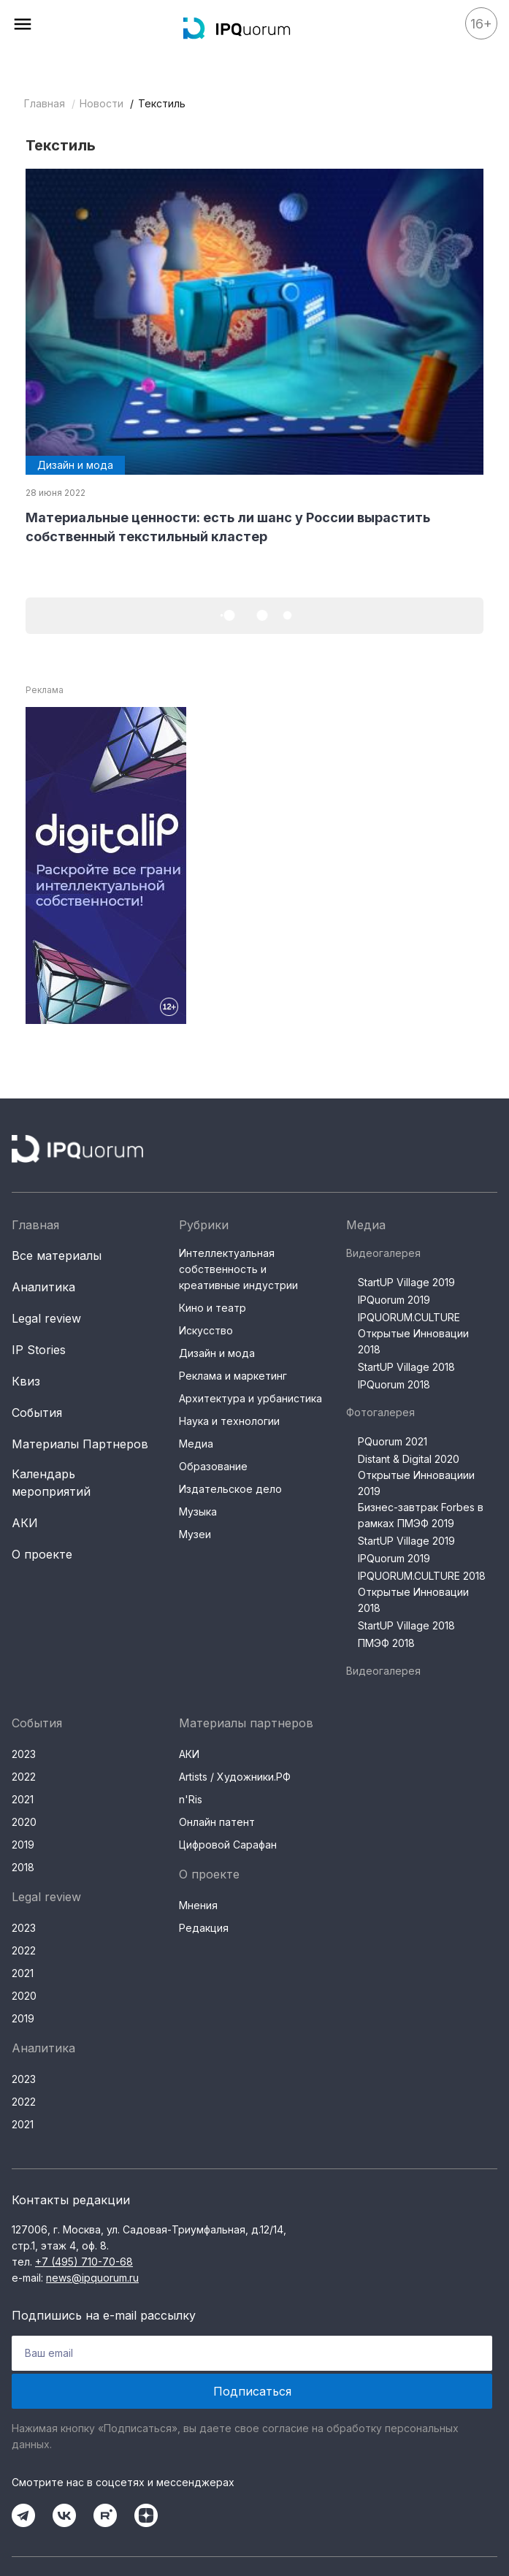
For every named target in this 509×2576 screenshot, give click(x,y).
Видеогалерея (383, 1253)
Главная (44, 103)
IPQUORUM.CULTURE (409, 1317)
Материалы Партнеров (80, 1444)
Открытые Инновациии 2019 (416, 1483)
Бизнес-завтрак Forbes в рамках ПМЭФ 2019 (420, 1515)
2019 (23, 1844)
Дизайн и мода (217, 1353)
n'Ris (190, 1799)
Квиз (26, 1381)
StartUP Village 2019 (406, 1282)
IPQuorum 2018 (394, 1384)
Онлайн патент (217, 1822)
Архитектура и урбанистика (250, 1398)
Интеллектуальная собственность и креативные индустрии (238, 1269)
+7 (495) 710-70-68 (84, 2261)
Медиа (196, 1443)
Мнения (198, 1905)
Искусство (206, 1330)
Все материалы (57, 1255)
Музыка (198, 1511)
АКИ (25, 1523)
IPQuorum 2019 (394, 1299)
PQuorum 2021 (392, 1441)
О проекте (42, 1554)
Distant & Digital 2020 (408, 1459)
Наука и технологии (229, 1421)
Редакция (204, 1928)
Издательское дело (230, 1489)
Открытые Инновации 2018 (413, 1341)
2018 (23, 1867)
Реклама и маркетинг (233, 1375)
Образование (213, 1466)
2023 (24, 1754)
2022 (24, 1776)
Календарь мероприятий (51, 1483)
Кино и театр (212, 1308)
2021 (23, 1799)
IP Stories (39, 1349)
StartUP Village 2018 (406, 1367)
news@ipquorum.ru (92, 2277)
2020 (24, 1822)
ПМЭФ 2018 (386, 1643)
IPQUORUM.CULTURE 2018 (422, 1576)
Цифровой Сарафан (228, 1844)
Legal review (46, 1318)
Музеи (195, 1534)
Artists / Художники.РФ (235, 1776)
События (37, 1412)
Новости (101, 103)
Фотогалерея (380, 1412)
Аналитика (43, 1287)
